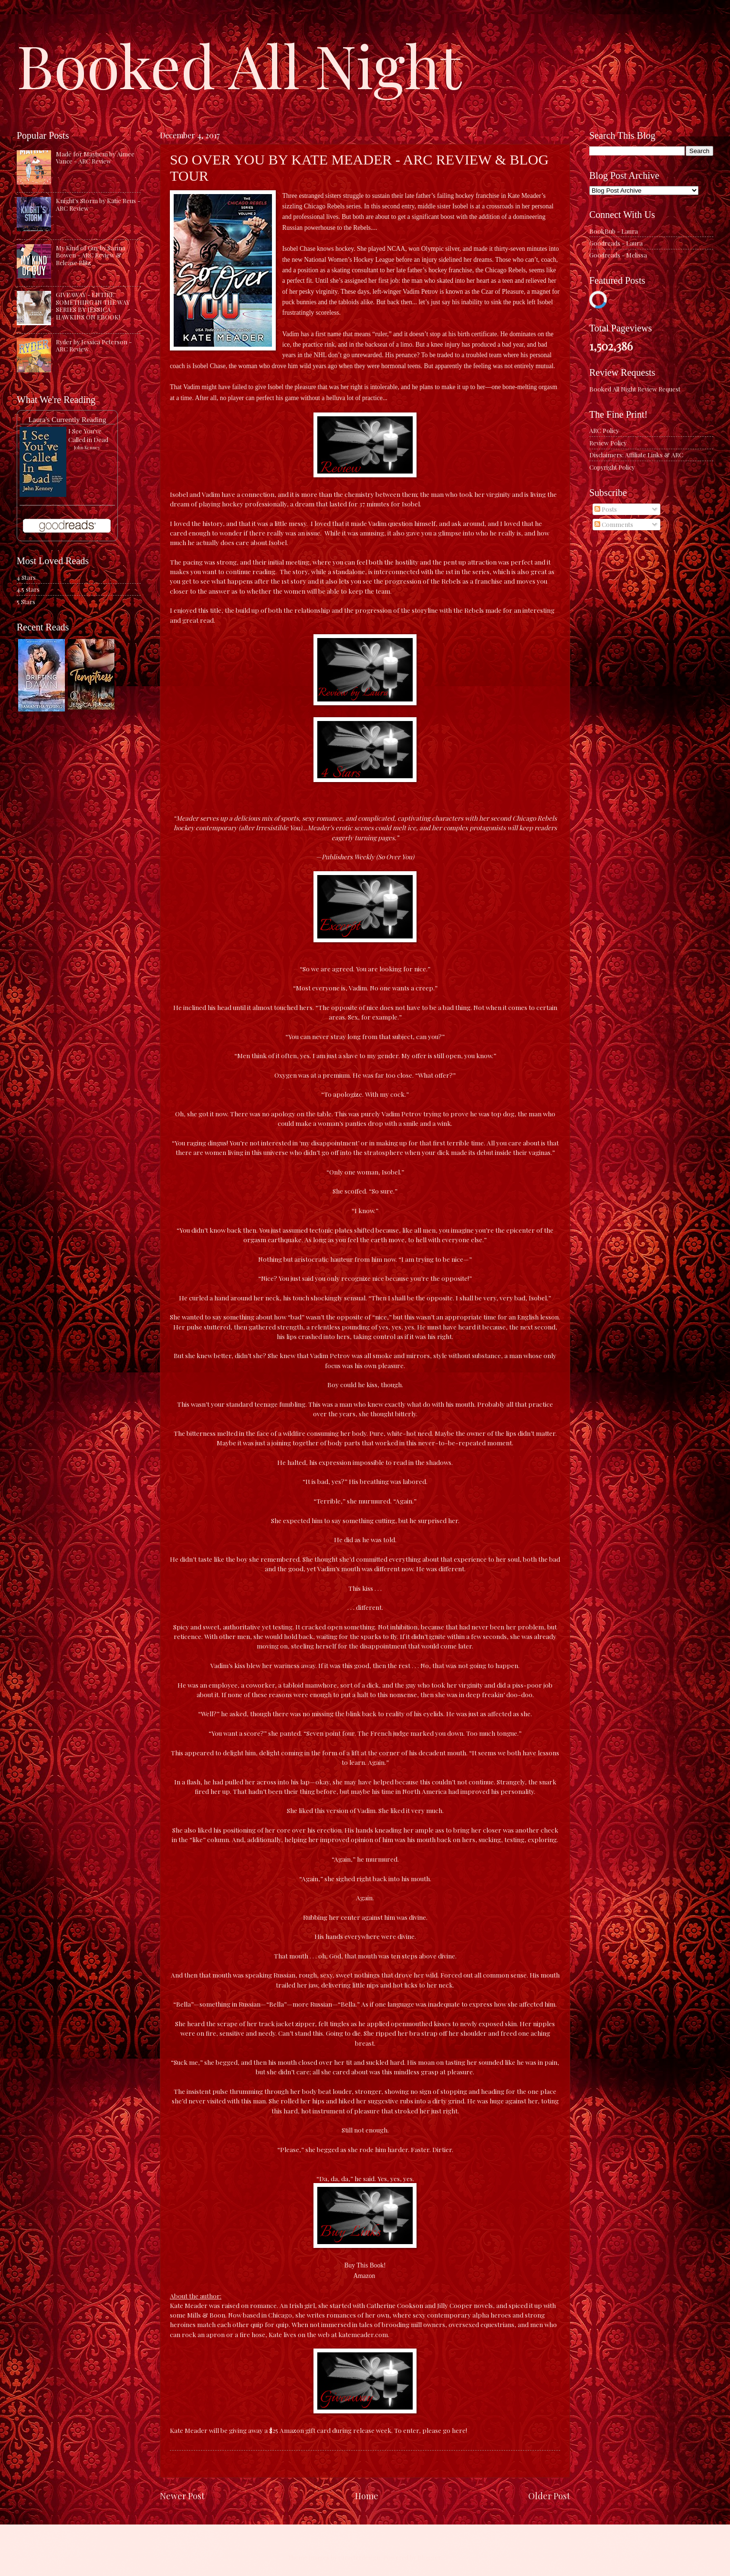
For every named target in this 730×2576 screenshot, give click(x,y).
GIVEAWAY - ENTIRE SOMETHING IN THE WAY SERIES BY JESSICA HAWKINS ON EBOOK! (93, 305)
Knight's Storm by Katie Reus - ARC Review (98, 204)
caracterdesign (359, 2557)
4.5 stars (28, 589)
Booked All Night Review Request (634, 389)
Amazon (364, 2275)
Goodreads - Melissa (618, 255)
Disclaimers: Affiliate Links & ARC (636, 455)
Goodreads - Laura (616, 243)
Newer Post (182, 2496)
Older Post (549, 2496)
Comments (613, 524)
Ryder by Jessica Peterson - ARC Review (94, 345)
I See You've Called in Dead (88, 435)
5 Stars (26, 602)
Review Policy (607, 443)
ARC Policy (604, 430)
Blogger (429, 2557)
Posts (605, 509)
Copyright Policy (612, 467)
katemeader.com (363, 2334)
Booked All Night (239, 64)
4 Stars (26, 577)
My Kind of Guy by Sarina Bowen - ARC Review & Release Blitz (90, 255)
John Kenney (87, 447)
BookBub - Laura (613, 231)
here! (459, 2430)
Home (366, 2496)
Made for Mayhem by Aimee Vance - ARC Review (95, 157)
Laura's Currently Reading (67, 419)
